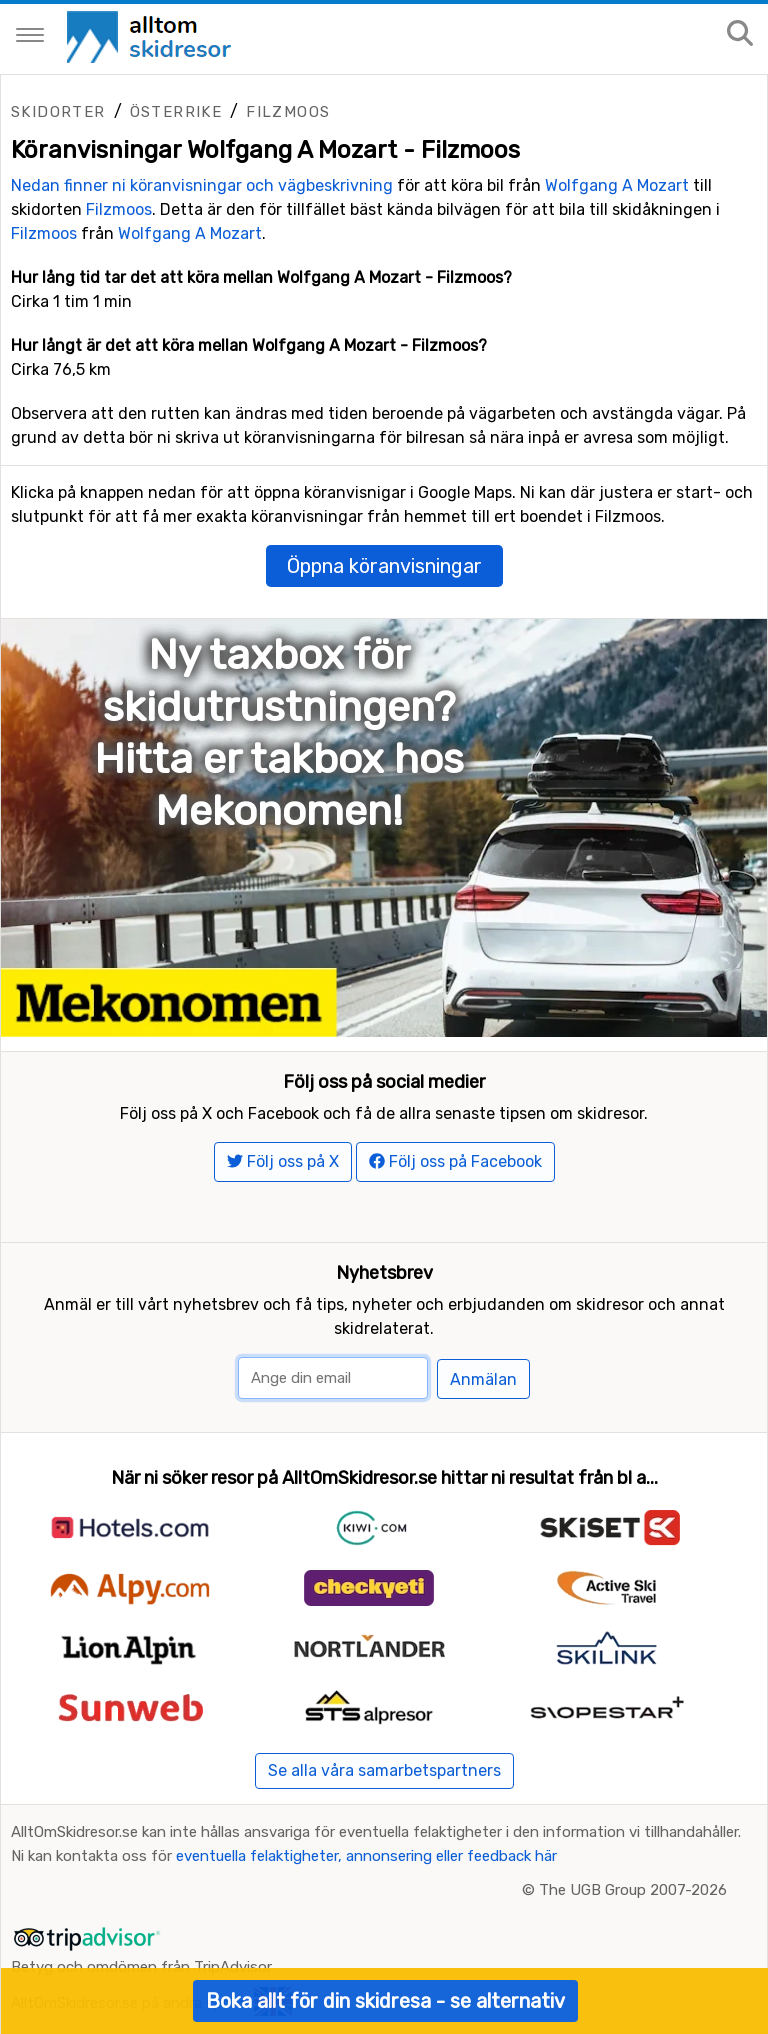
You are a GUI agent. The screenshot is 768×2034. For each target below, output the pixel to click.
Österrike (176, 112)
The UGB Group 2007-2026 (633, 1890)
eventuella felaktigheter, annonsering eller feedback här (366, 1856)
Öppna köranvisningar (384, 566)
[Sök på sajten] (740, 34)
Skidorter (58, 112)
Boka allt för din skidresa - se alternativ (385, 2001)
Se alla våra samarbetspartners (384, 1770)
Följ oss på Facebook (455, 1161)
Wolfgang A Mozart (617, 185)
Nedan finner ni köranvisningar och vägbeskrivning (202, 185)
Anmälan (483, 1379)
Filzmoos (288, 112)
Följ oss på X (283, 1161)
